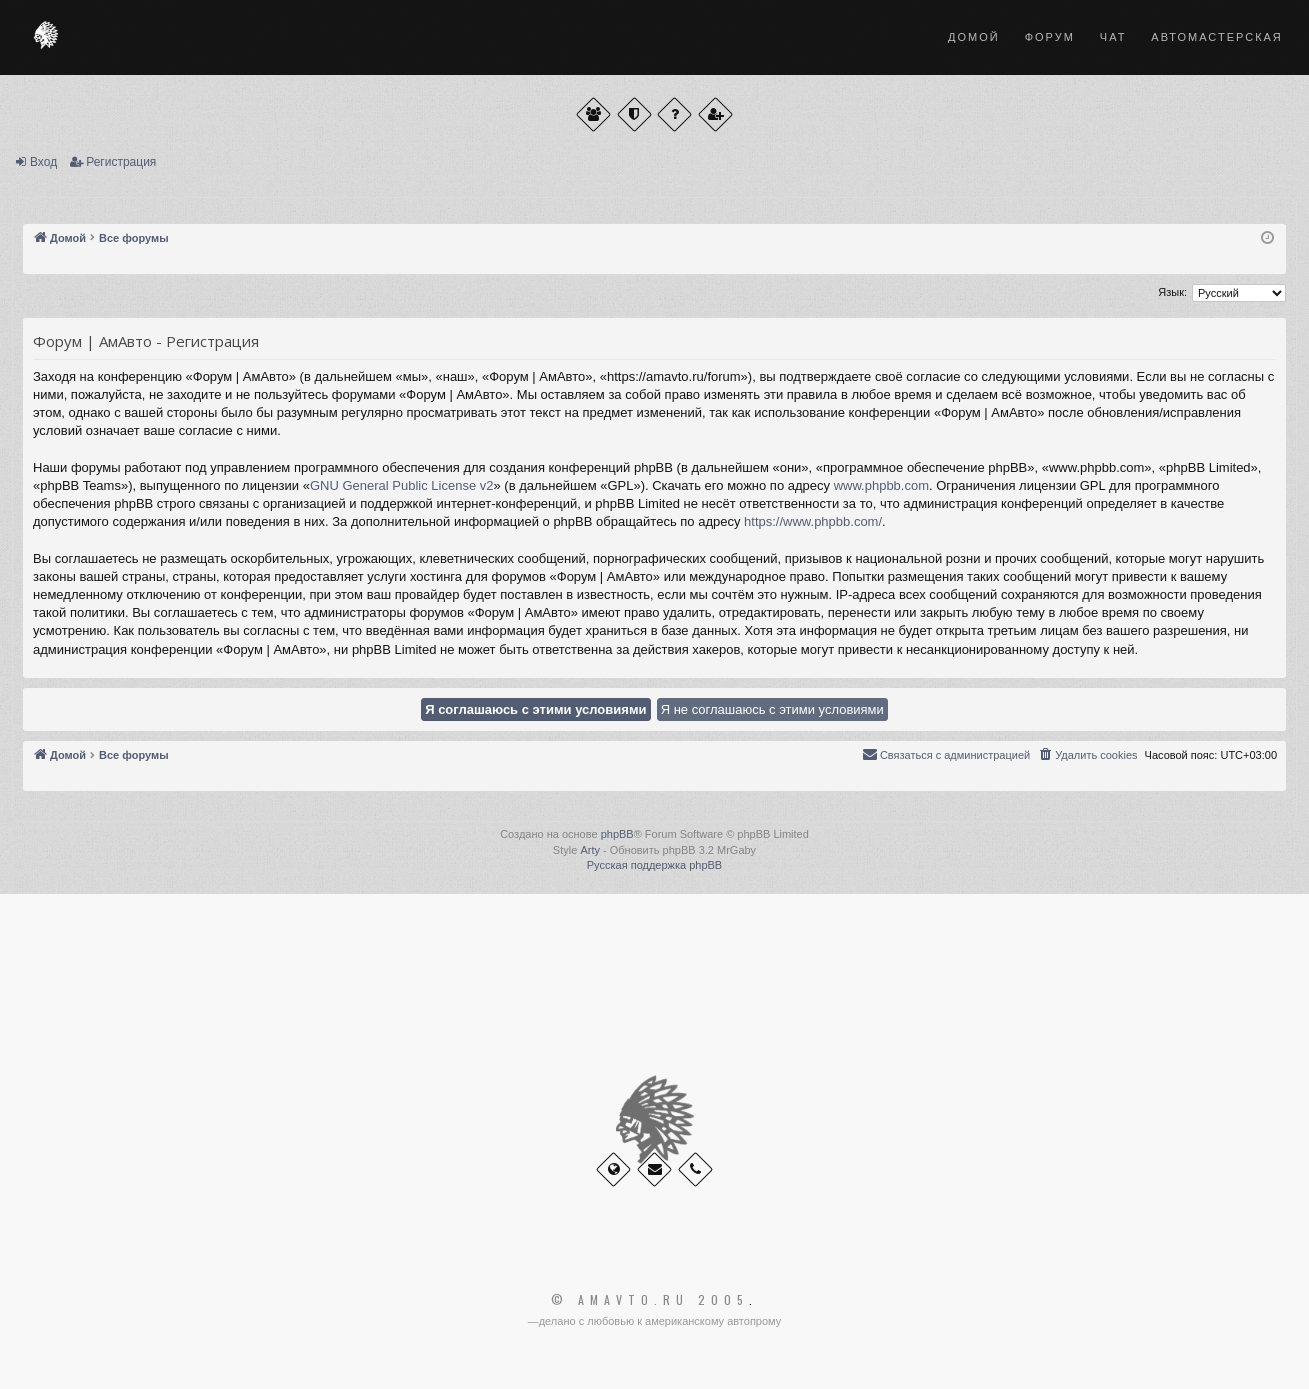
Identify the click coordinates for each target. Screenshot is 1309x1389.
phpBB (617, 834)
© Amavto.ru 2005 (650, 1300)
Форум (1050, 37)
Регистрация (121, 162)
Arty (590, 850)
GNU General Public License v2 (402, 485)
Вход (43, 162)
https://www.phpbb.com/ (813, 521)
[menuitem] (1087, 755)
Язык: (1172, 292)
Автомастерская (1216, 37)
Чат (1113, 37)
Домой (974, 37)
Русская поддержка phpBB (654, 865)
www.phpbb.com (881, 485)
